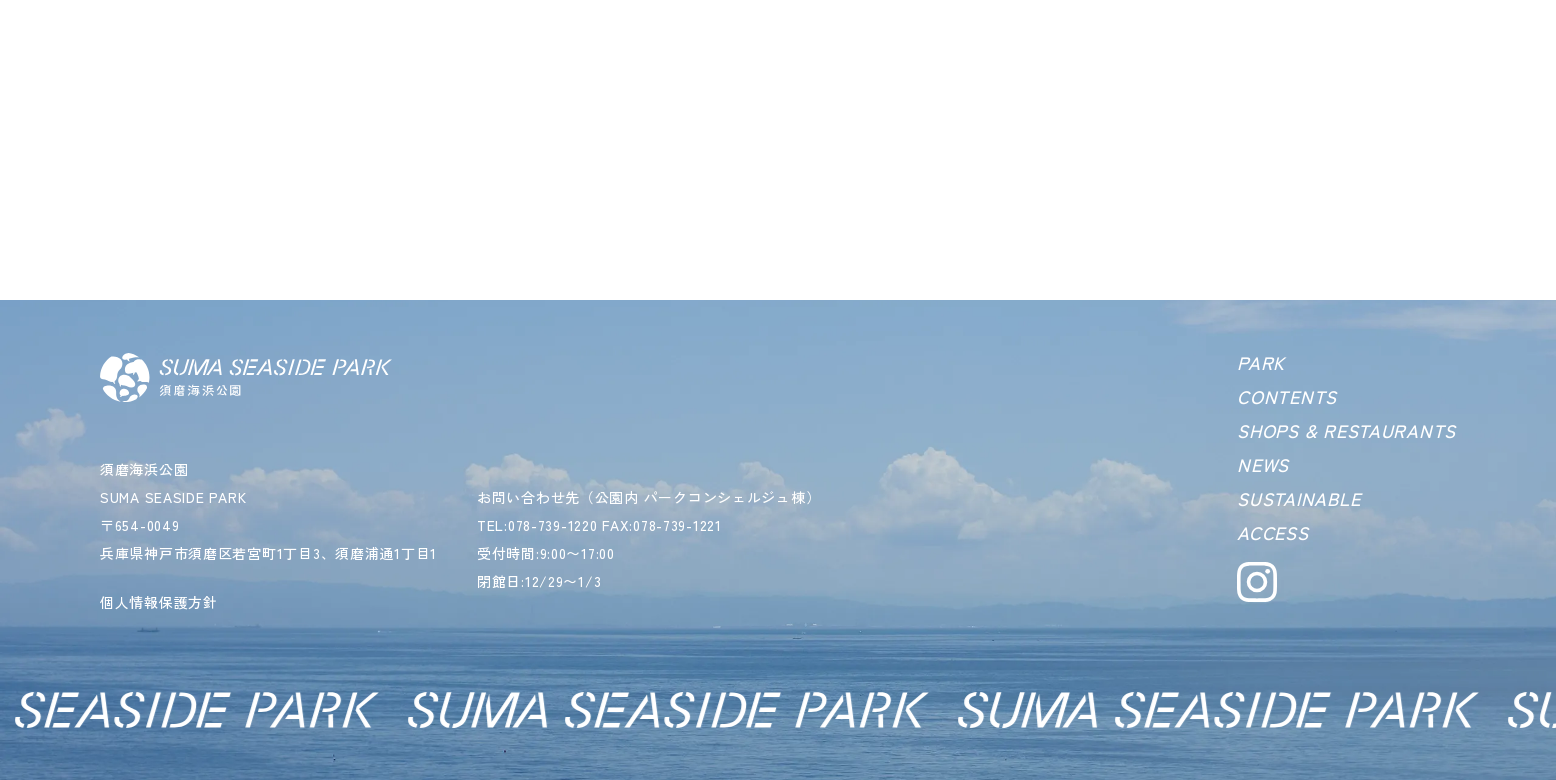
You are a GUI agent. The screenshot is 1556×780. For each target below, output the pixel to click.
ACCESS (1272, 532)
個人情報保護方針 (159, 602)
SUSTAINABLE (1298, 498)
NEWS (1263, 464)
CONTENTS (1287, 396)
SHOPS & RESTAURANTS (1346, 430)
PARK (1261, 362)
